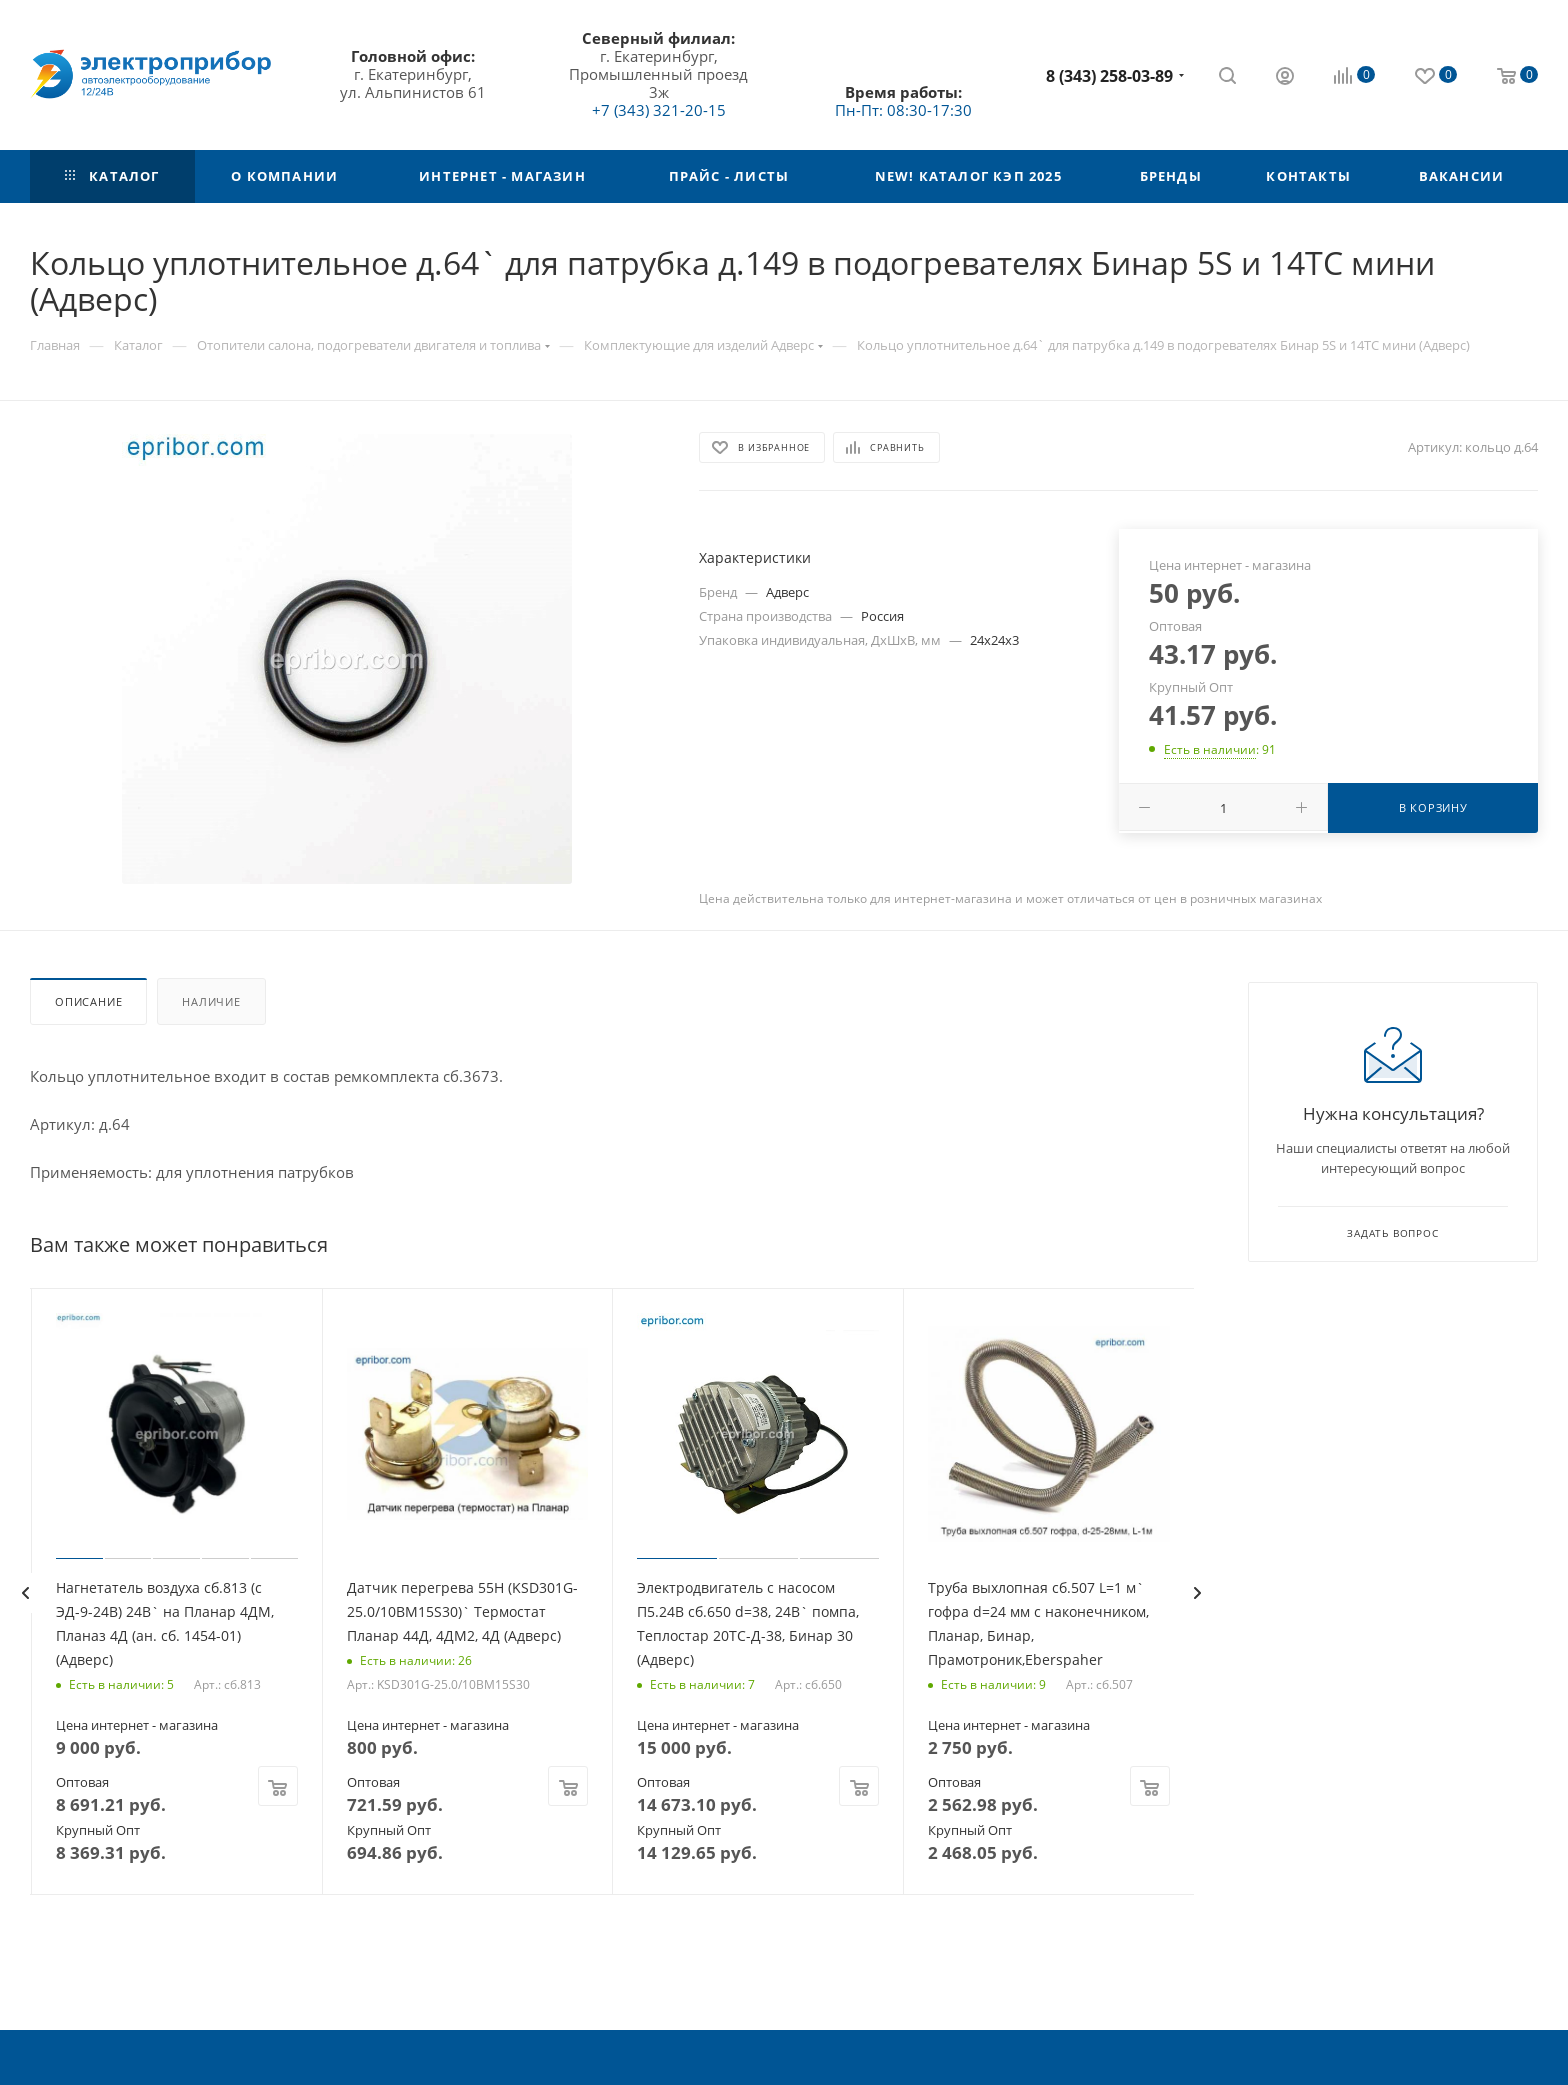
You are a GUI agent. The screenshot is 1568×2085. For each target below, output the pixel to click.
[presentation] (25, 1593)
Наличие (211, 1001)
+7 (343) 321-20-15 (659, 110)
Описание (88, 1001)
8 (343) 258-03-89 (1109, 76)
